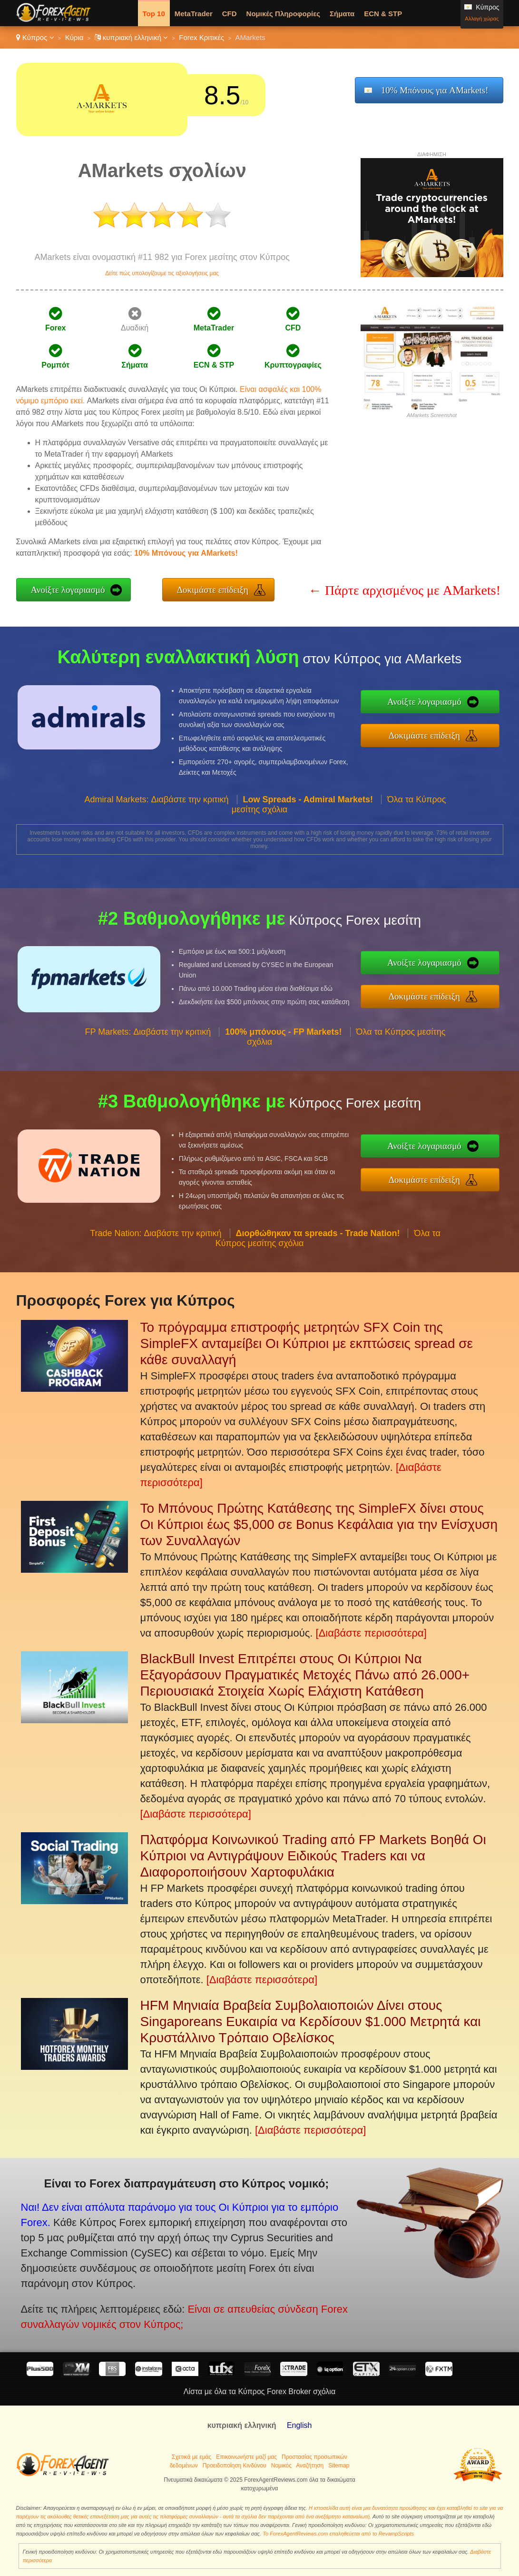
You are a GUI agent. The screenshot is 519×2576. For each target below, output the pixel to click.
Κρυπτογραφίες (293, 365)
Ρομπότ (55, 365)
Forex (55, 328)
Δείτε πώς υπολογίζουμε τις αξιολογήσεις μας (162, 273)
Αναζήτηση (309, 2465)
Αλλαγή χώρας (482, 18)
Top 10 (154, 14)
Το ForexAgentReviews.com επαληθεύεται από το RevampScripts (338, 2533)
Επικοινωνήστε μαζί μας (246, 2457)
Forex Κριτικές (201, 37)
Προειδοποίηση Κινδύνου (234, 2465)
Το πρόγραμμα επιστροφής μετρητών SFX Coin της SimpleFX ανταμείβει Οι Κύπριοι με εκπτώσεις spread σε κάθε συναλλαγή (306, 1343)
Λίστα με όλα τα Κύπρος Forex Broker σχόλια (259, 2391)
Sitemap (338, 2465)
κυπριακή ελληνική (131, 37)
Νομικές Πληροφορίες (283, 14)
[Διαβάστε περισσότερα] (371, 1633)
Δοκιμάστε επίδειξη (212, 590)
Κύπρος (35, 37)
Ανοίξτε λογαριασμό (68, 590)
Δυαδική (134, 328)
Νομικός (281, 2465)
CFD (229, 14)
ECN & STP (383, 14)
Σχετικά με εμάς (191, 2457)
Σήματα (342, 14)
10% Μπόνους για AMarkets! (435, 90)
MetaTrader (194, 14)
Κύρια (74, 37)
